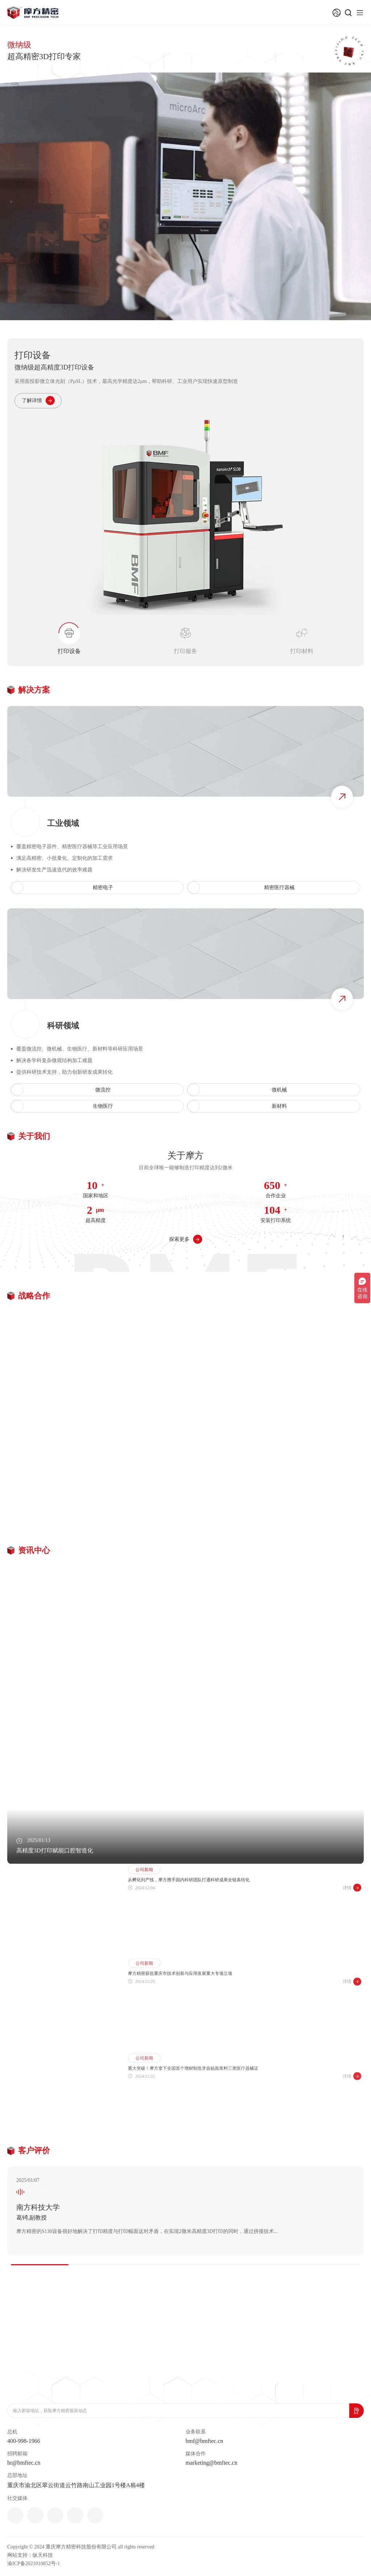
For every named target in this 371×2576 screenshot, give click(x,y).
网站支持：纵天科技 (30, 2555)
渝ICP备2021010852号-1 (33, 2563)
